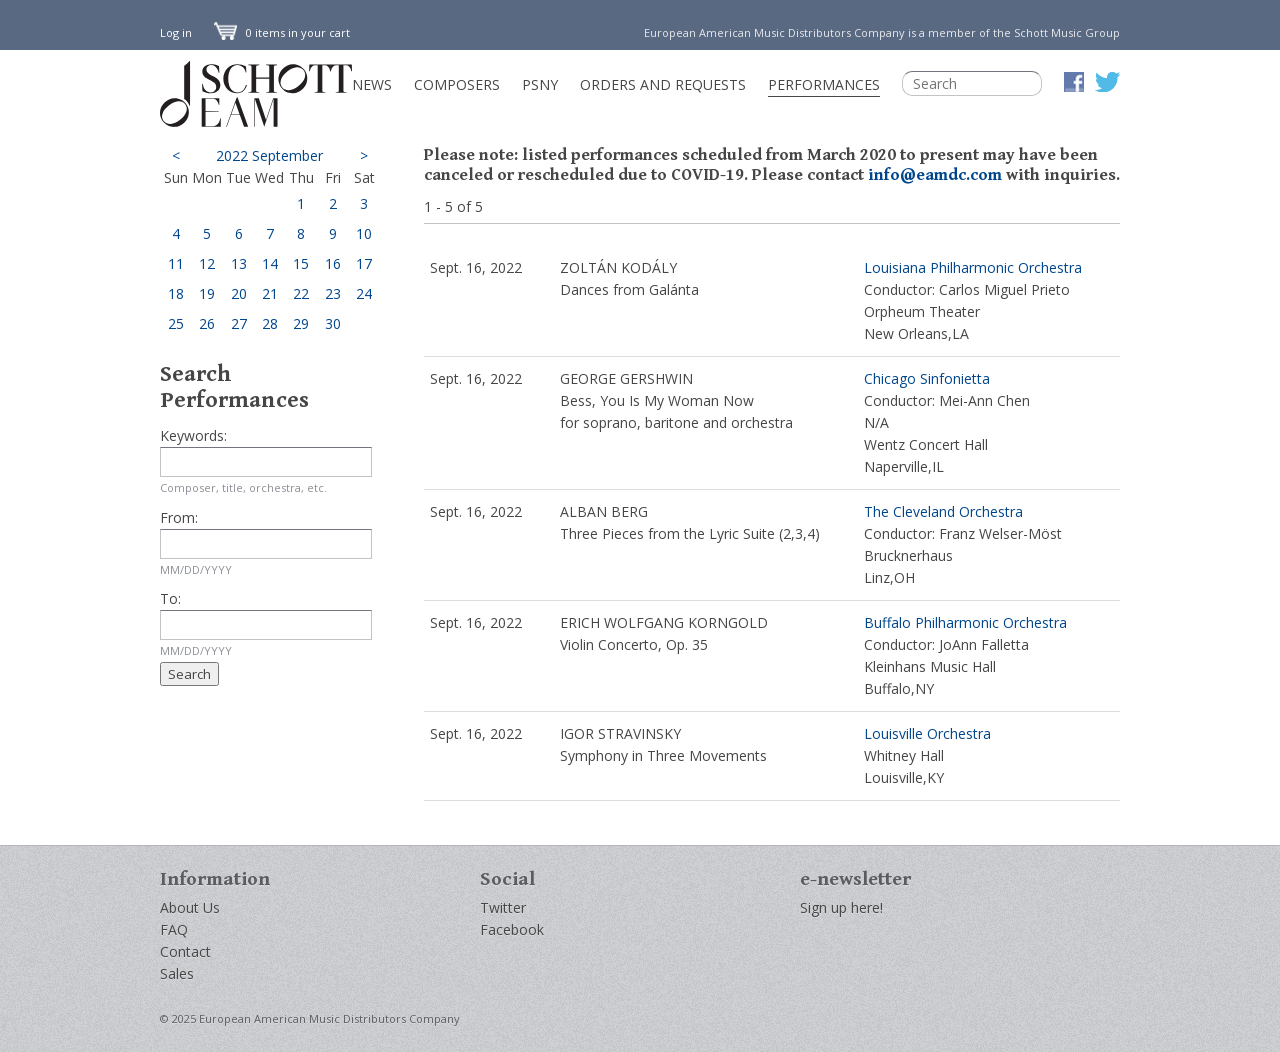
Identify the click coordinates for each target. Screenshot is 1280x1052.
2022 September (269, 155)
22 (301, 293)
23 (333, 293)
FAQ (174, 929)
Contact (185, 951)
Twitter (503, 907)
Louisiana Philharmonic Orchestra (973, 267)
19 (207, 293)
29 (301, 323)
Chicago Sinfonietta (927, 378)
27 (239, 323)
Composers (457, 84)
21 (270, 293)
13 (239, 263)
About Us (190, 907)
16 (333, 263)
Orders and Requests (663, 84)
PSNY (540, 84)
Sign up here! (841, 907)
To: (170, 598)
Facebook (512, 929)
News (372, 84)
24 (364, 293)
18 (176, 293)
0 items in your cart (282, 32)
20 (239, 293)
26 (207, 323)
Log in (176, 32)
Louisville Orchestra (927, 733)
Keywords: (193, 435)
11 (176, 263)
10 (364, 233)
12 (207, 263)
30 (333, 323)
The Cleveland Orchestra (943, 511)
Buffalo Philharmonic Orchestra (965, 622)
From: (179, 517)
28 (270, 323)
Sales (177, 973)
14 (270, 263)
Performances (824, 84)
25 (176, 323)
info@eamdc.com (935, 175)
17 (364, 263)
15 (301, 263)
